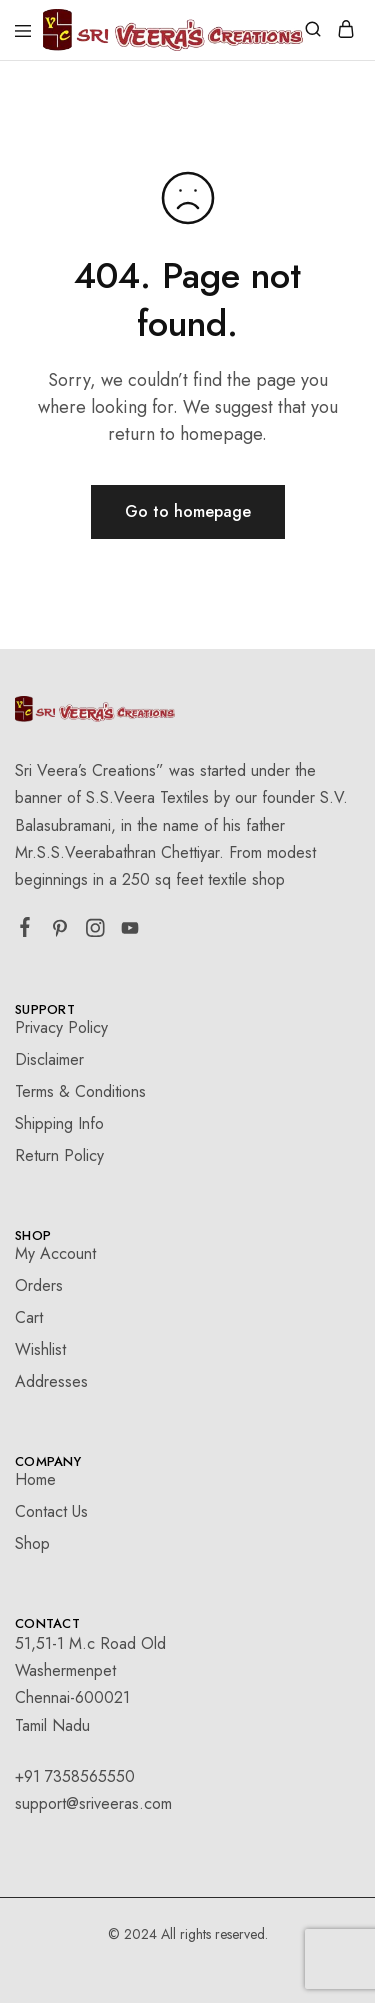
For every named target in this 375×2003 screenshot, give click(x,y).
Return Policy (59, 1155)
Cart (29, 1317)
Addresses (51, 1381)
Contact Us (51, 1511)
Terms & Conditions (80, 1091)
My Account (55, 1253)
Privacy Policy (61, 1027)
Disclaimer (49, 1059)
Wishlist (40, 1349)
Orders (39, 1285)
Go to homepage (188, 511)
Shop (32, 1543)
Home (35, 1479)
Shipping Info (59, 1123)
